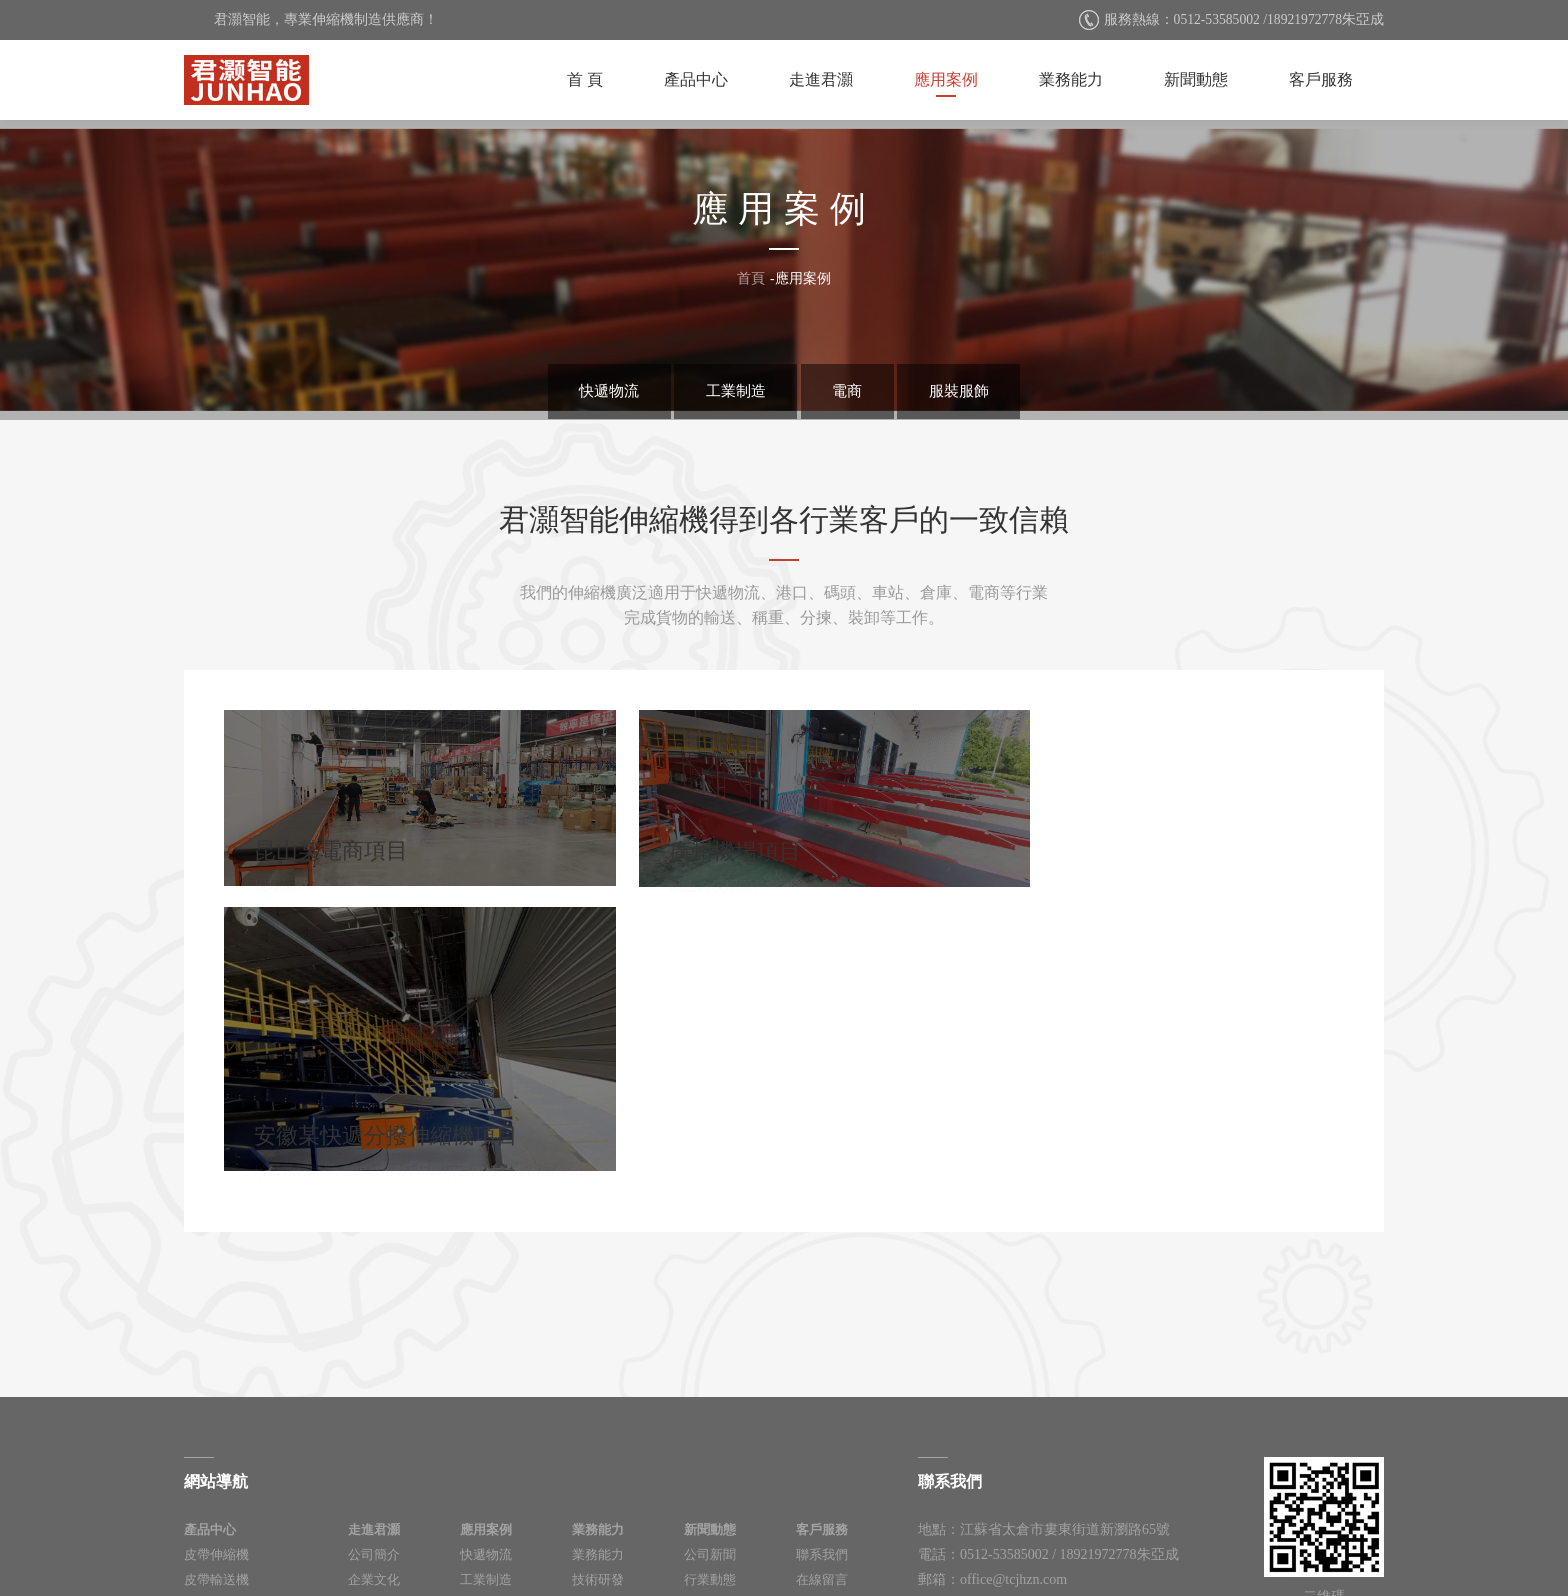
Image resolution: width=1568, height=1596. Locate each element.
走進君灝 (821, 79)
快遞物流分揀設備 (236, 1408)
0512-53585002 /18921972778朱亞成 (1276, 19)
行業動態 (710, 1358)
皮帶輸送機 (216, 1358)
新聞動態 (1196, 79)
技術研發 (598, 1358)
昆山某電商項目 (403, 790)
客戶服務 (1321, 79)
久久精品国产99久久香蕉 (77, 1585)
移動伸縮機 (216, 1433)
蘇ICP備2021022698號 (868, 1541)
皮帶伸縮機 (216, 1333)
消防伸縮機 (216, 1383)
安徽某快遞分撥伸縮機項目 (1165, 830)
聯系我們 (822, 1333)
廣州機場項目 (784, 790)
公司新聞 (710, 1333)
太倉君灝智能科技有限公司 (246, 80)
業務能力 (1071, 79)
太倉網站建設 (1040, 1541)
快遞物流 (599, 390)
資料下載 (822, 1383)
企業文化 (374, 1358)
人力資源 (374, 1383)
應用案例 (946, 79)
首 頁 (585, 79)
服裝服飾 (969, 390)
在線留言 (822, 1358)
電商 (851, 390)
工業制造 (732, 390)
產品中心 (696, 79)
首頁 (751, 278)
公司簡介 (374, 1333)
